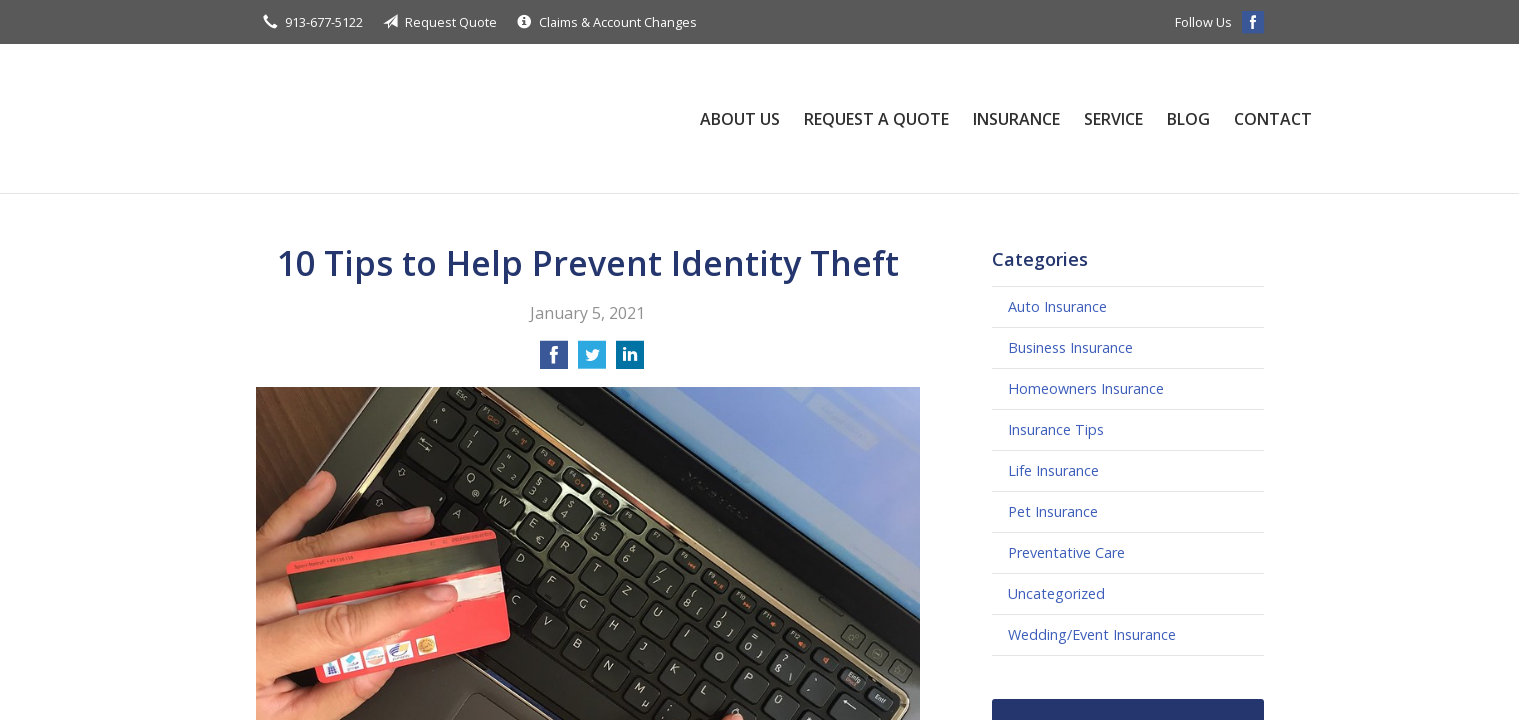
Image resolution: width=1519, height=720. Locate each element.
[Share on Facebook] (554, 361)
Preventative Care (1066, 552)
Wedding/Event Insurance (1092, 634)
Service (1113, 119)
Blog (1188, 119)
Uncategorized (1056, 593)
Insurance (1016, 119)
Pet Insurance (1053, 511)
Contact (1273, 119)
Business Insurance (1070, 347)
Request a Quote (876, 119)
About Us (740, 119)
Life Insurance (1053, 470)
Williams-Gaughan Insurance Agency (456, 118)
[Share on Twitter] (592, 361)
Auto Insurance (1057, 306)
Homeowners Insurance (1086, 388)
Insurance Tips (1056, 429)
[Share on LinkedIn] (630, 361)
